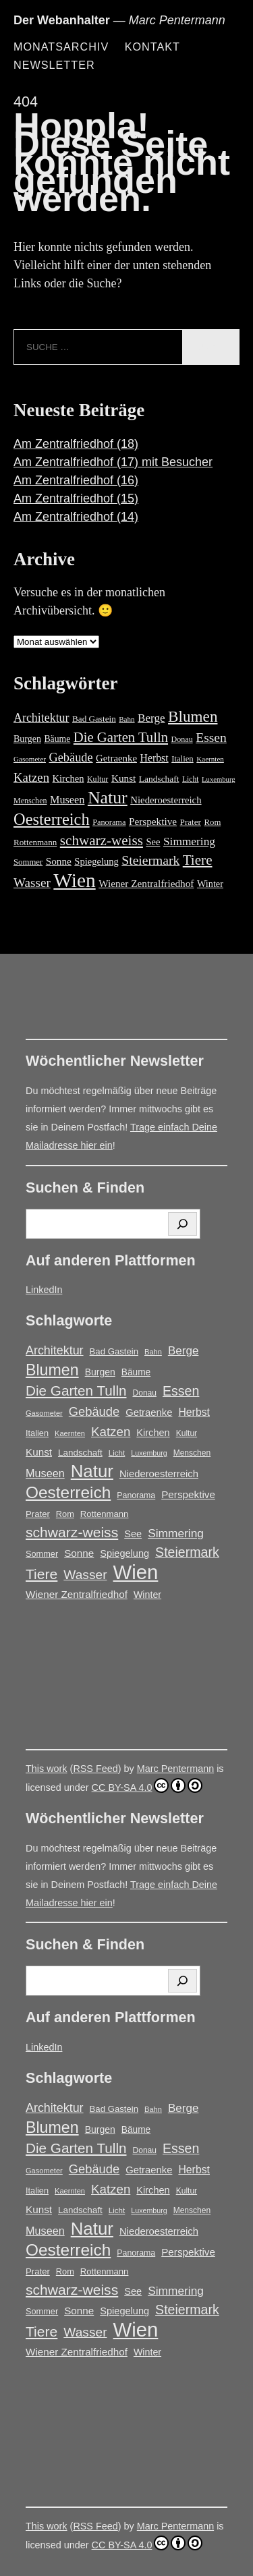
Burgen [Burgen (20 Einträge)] (27, 739)
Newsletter (54, 65)
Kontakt (152, 46)
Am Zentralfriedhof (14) (75, 516)
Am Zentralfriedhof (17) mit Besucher (113, 462)
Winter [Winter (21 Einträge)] (210, 883)
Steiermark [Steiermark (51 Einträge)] (150, 860)
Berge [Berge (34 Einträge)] (151, 718)
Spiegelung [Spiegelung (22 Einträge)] (96, 861)
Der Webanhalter (61, 20)
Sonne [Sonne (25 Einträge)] (59, 861)
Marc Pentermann (175, 1768)
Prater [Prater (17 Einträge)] (190, 822)
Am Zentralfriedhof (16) (75, 480)
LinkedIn (44, 1289)
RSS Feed (95, 1768)
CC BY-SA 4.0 (147, 1785)
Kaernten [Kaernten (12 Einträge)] (210, 759)
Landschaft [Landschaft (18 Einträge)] (159, 779)
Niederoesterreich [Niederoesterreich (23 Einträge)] (165, 800)
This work (46, 1768)
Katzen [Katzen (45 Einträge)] (31, 777)
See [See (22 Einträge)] (153, 841)
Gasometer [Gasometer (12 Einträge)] (29, 759)
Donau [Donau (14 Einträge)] (182, 739)
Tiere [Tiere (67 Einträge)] (198, 860)
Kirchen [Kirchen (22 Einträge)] (68, 778)
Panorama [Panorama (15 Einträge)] (108, 822)
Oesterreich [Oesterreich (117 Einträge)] (51, 819)
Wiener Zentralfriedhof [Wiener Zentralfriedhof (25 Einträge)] (146, 883)
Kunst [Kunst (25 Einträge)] (123, 778)
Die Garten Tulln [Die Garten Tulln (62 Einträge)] (121, 737)
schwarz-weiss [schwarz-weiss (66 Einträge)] (101, 840)
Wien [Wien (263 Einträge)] (74, 880)
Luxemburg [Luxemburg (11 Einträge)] (218, 779)
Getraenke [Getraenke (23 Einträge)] (116, 758)
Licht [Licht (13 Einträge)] (190, 779)
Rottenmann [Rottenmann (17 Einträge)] (35, 842)
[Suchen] (182, 1224)
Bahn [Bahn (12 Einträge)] (126, 719)
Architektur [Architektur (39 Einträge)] (41, 717)
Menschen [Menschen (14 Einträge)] (30, 800)
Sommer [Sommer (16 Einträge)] (28, 862)
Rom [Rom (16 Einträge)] (212, 822)
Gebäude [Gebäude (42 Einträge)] (71, 757)
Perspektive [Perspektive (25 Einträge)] (153, 821)
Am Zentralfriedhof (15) (75, 498)
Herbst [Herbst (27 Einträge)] (154, 758)
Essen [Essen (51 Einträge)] (211, 738)
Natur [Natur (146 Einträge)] (108, 797)
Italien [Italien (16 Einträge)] (182, 759)
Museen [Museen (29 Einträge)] (67, 800)
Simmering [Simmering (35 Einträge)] (189, 841)
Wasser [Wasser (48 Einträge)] (32, 883)
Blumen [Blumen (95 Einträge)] (192, 716)
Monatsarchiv (61, 46)
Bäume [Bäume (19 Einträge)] (57, 739)
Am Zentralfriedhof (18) (75, 444)
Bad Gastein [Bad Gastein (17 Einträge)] (94, 719)
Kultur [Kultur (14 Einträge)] (97, 779)
